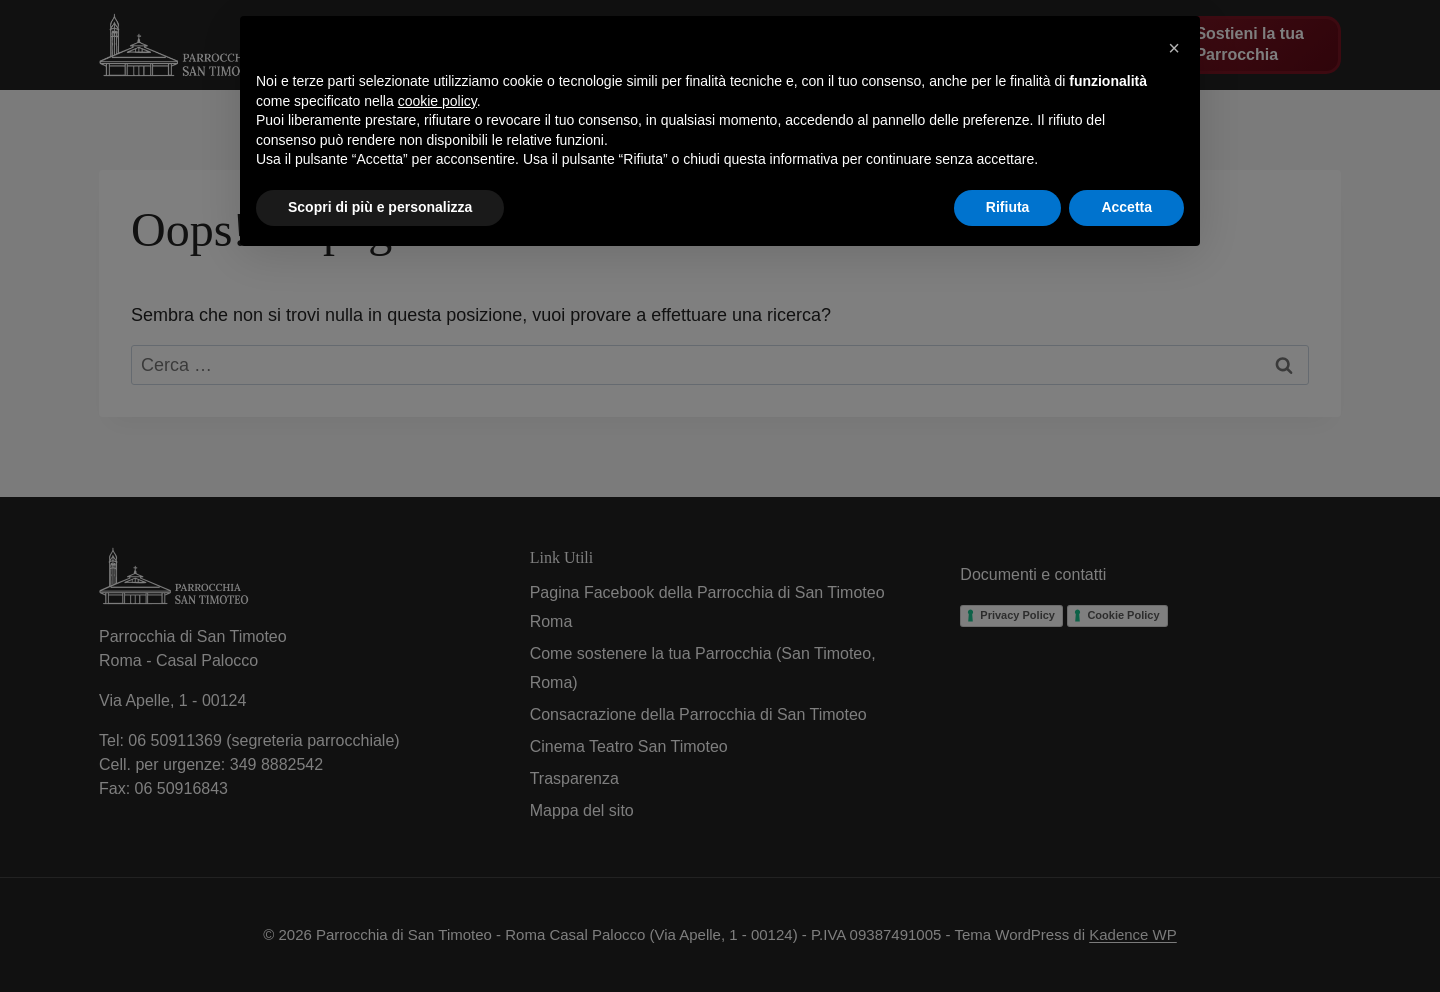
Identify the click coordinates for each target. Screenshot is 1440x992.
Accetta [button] (1126, 207)
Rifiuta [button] (1008, 207)
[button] (1174, 48)
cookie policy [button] (437, 101)
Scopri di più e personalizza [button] (380, 207)
